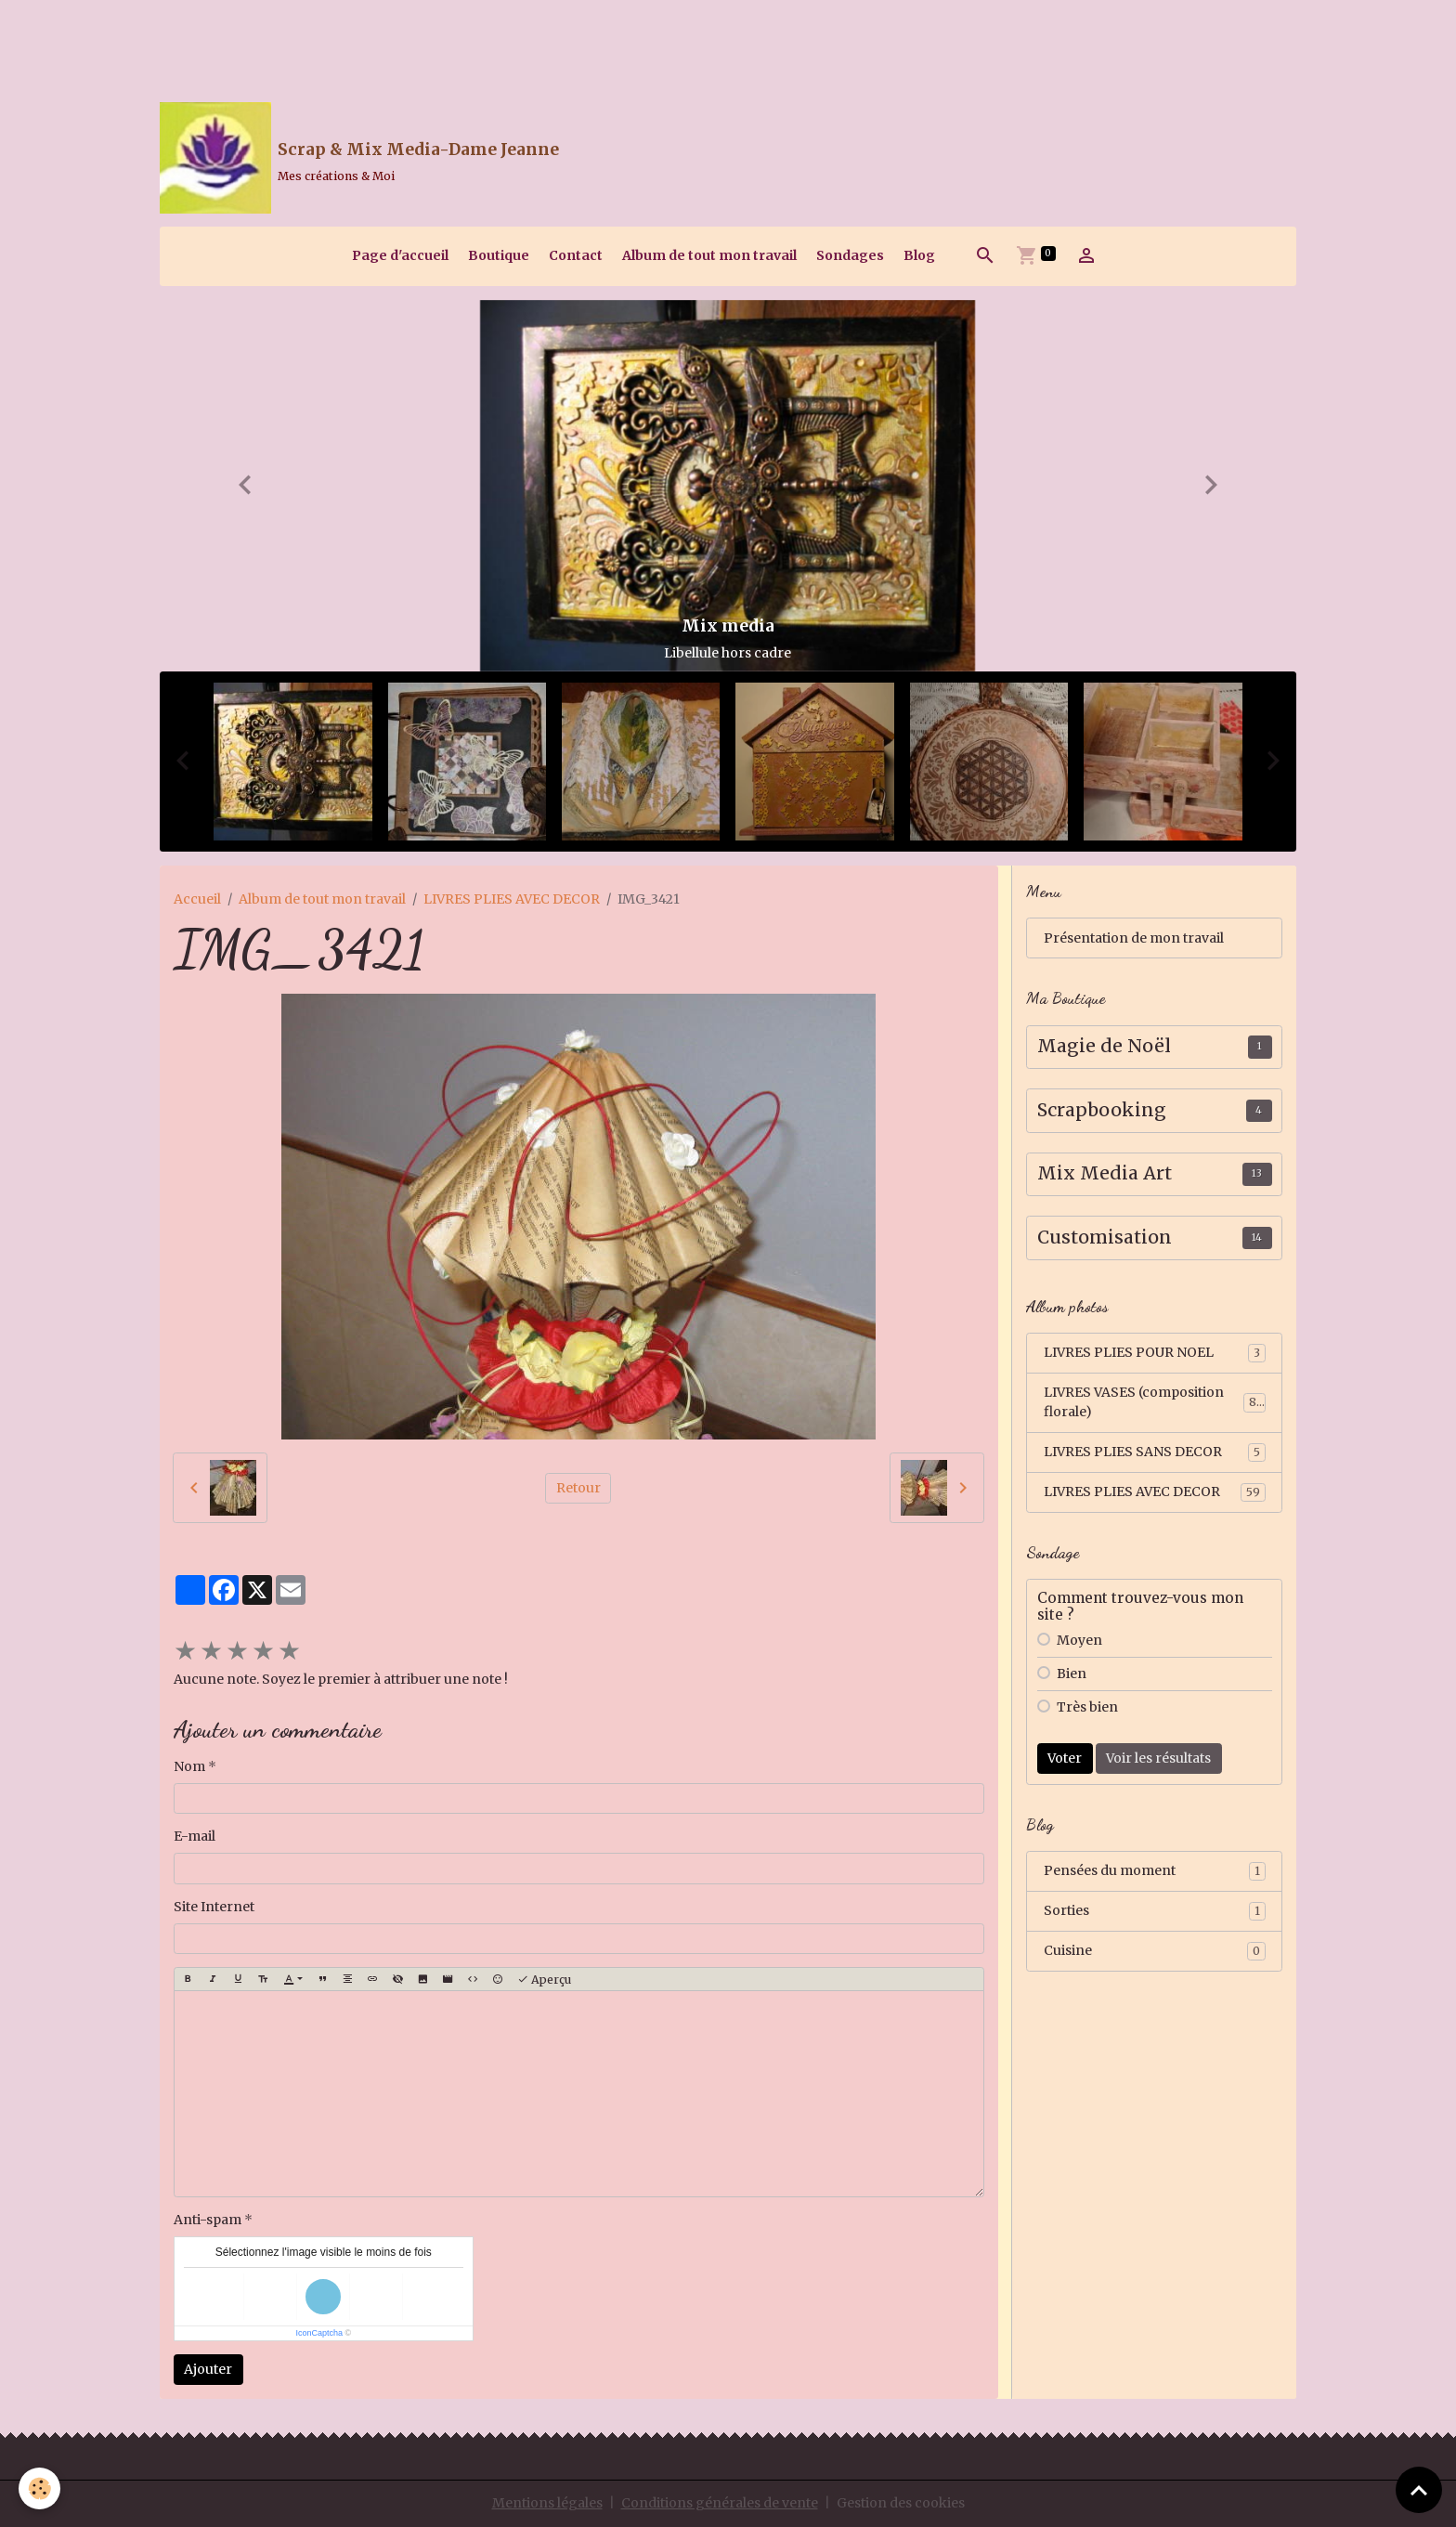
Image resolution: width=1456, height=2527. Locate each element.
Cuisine (1155, 1951)
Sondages (850, 255)
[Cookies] (39, 2488)
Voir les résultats (1158, 1758)
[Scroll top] (1419, 2490)
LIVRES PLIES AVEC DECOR (511, 899)
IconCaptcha (319, 2333)
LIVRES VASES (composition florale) (1155, 1402)
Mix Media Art (1104, 1173)
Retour (578, 1487)
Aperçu (544, 1979)
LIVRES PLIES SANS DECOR (1155, 1452)
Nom (189, 1766)
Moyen (1079, 1640)
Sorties (1155, 1911)
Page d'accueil (400, 255)
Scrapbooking (1101, 1110)
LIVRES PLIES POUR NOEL (1155, 1353)
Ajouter (208, 2369)
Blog (919, 255)
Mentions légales (547, 2502)
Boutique (498, 255)
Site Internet (214, 1906)
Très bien (1087, 1707)
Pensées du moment (1155, 1871)
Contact (576, 255)
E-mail (194, 1836)
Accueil (197, 899)
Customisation (1104, 1237)
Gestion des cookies (901, 2502)
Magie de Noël (1104, 1046)
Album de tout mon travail (709, 255)
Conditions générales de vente (719, 2502)
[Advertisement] (338, 42)
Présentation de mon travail (1134, 938)
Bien (1071, 1673)
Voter (1064, 1758)
